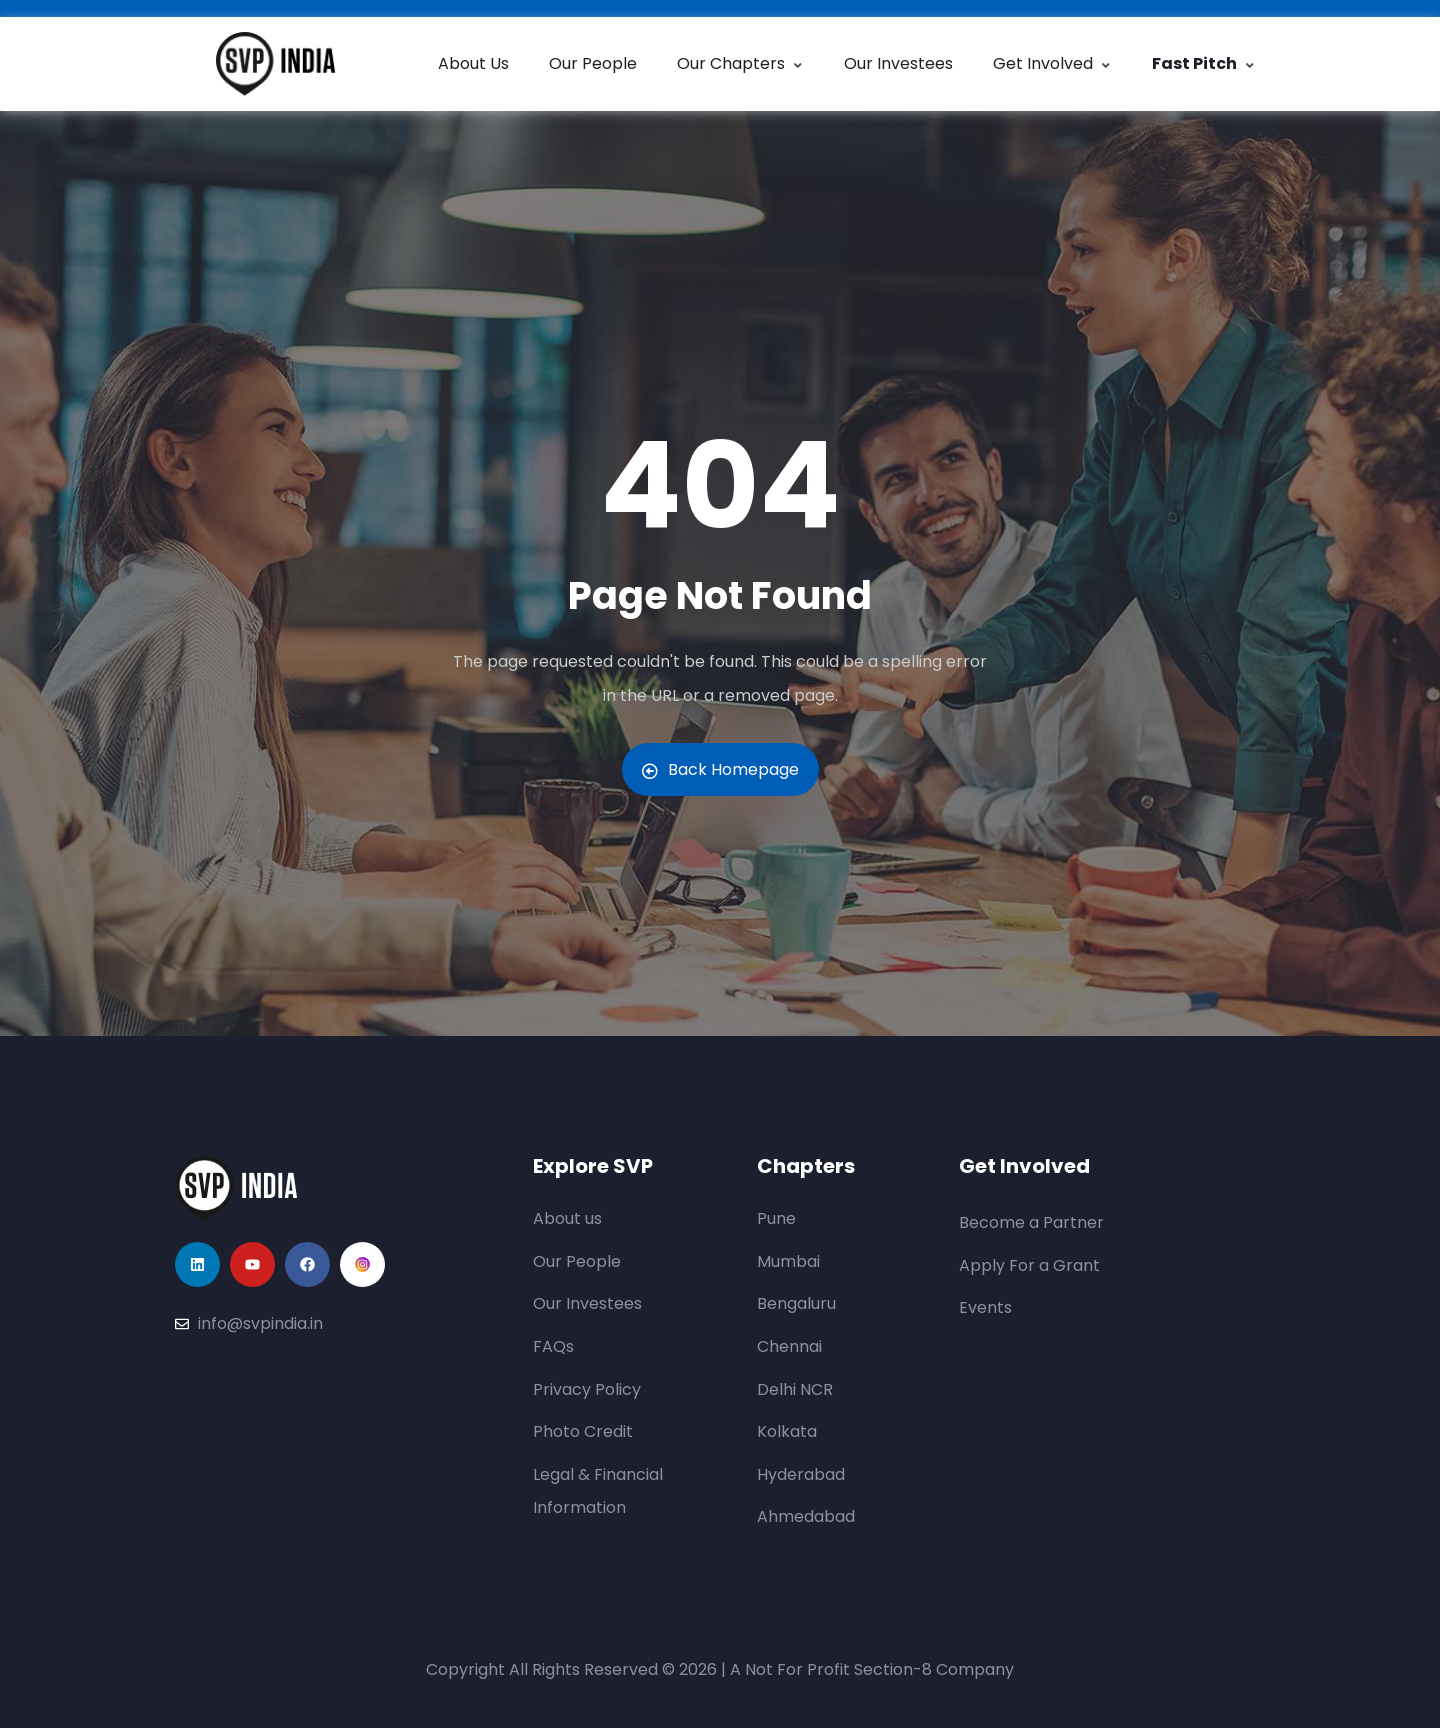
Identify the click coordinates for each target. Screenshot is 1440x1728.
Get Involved (1052, 63)
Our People (593, 63)
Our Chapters (740, 63)
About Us (473, 63)
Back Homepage (720, 769)
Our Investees (898, 63)
